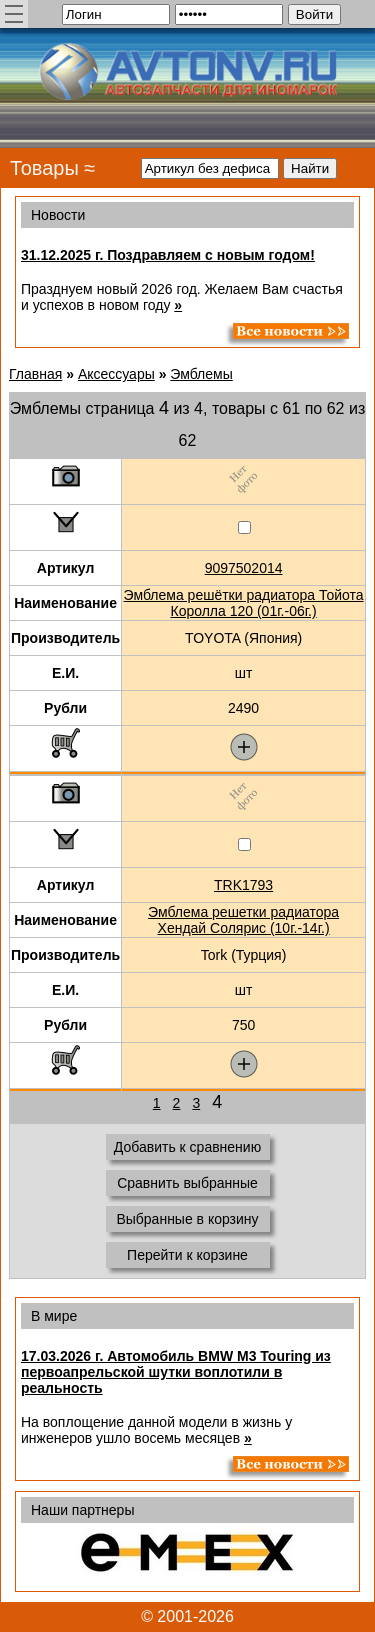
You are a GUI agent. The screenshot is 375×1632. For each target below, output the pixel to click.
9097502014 (244, 568)
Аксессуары (116, 374)
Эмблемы (201, 374)
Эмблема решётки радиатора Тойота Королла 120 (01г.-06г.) (244, 603)
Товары (44, 168)
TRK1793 (243, 885)
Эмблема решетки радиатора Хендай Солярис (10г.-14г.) (243, 920)
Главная (35, 374)
